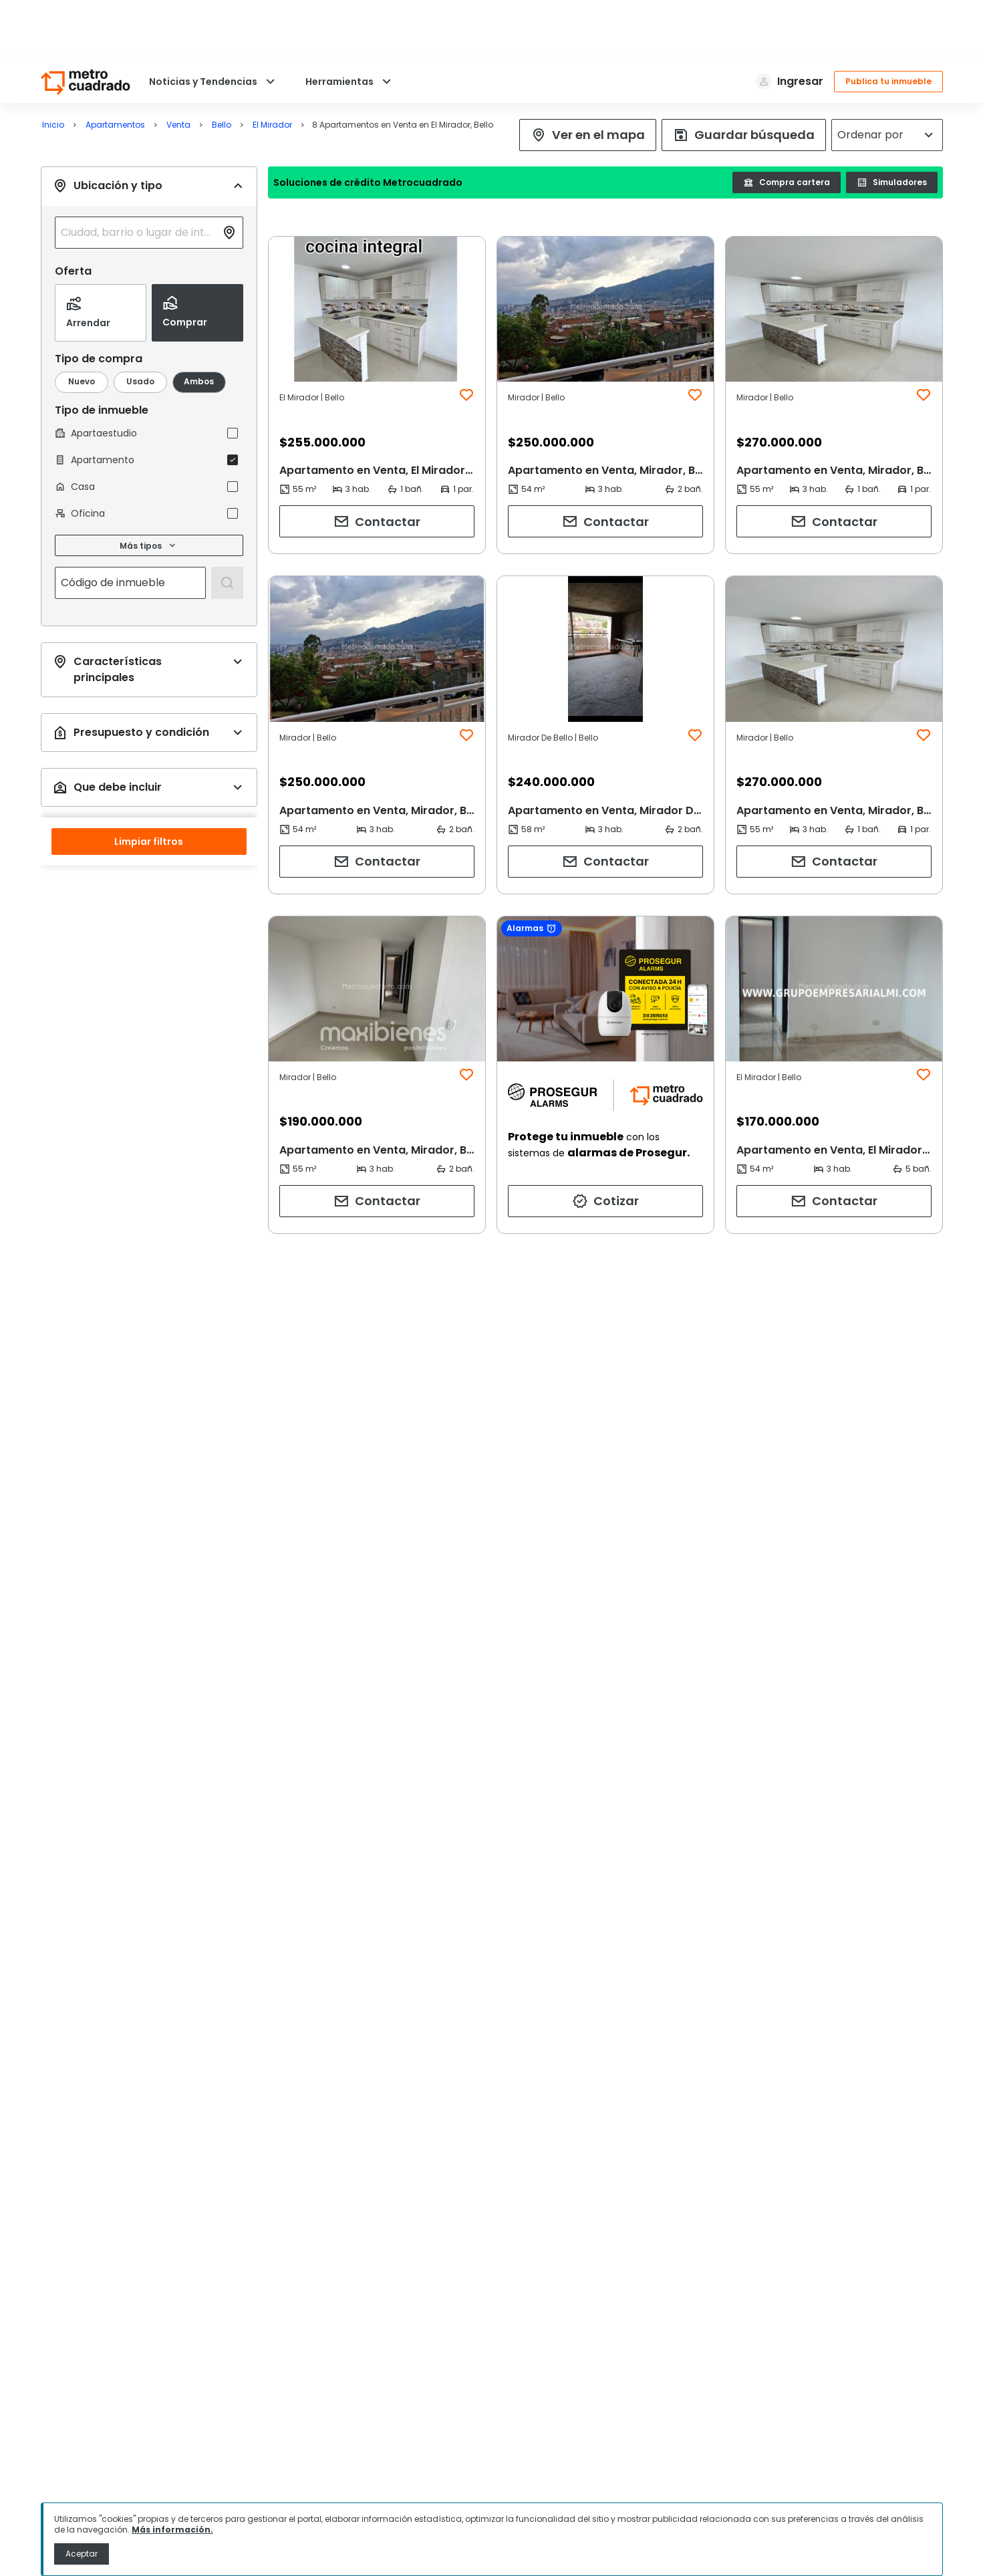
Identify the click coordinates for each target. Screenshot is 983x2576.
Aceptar (81, 2553)
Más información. (172, 2529)
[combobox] (138, 172)
